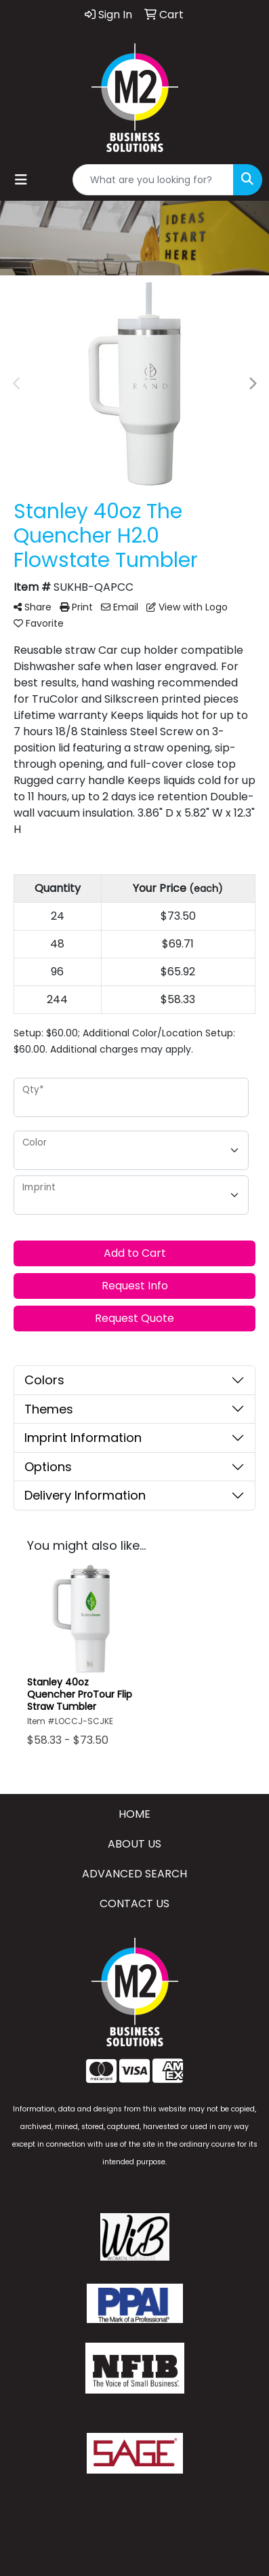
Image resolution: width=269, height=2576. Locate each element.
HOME (134, 1814)
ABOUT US (134, 1844)
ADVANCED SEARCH (134, 1873)
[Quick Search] (153, 179)
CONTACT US (134, 1903)
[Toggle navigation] (21, 179)
